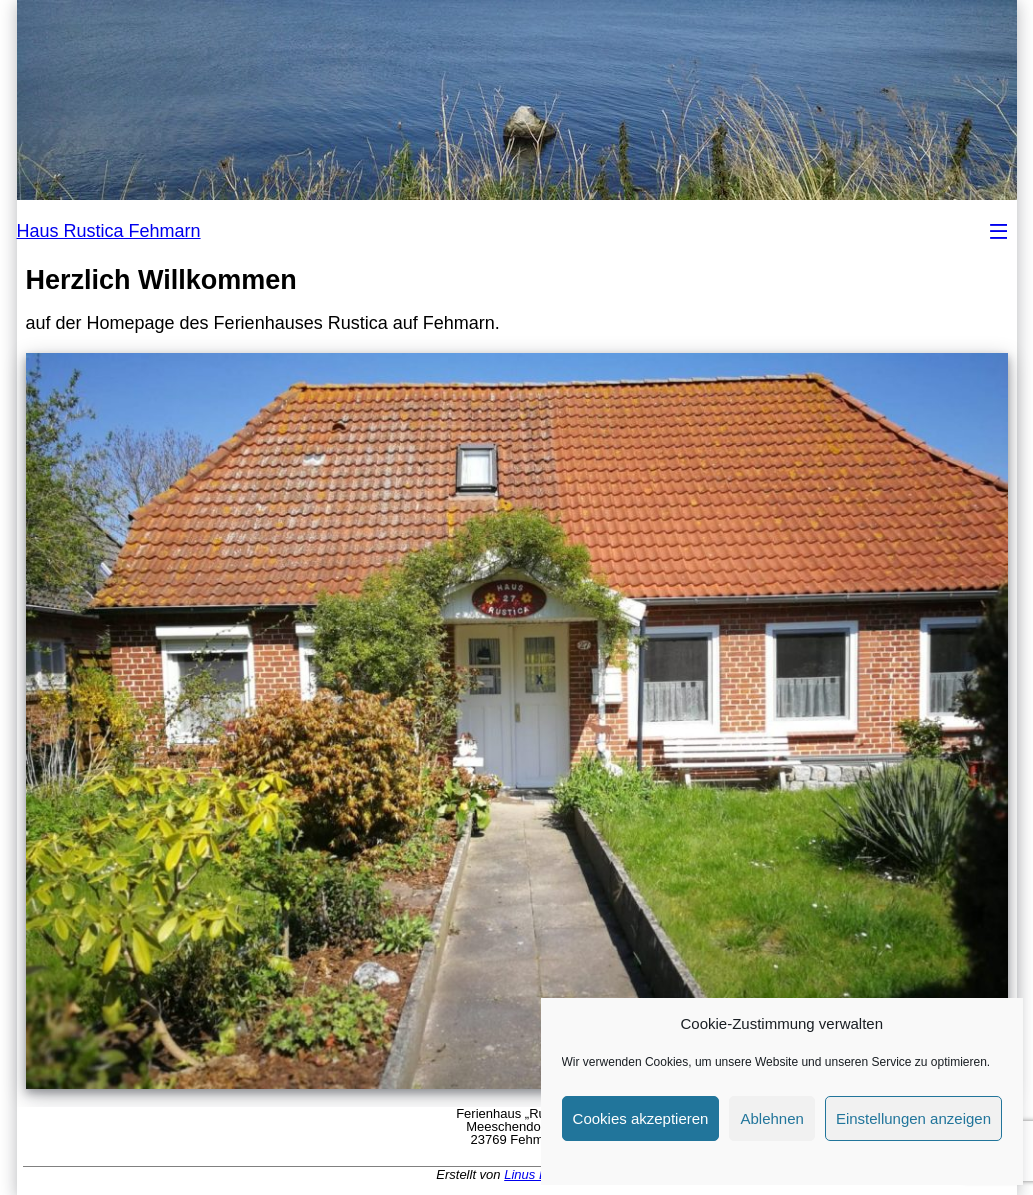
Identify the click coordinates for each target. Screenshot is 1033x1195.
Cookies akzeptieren (641, 1118)
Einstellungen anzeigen (913, 1118)
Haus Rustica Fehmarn (109, 231)
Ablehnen (771, 1118)
